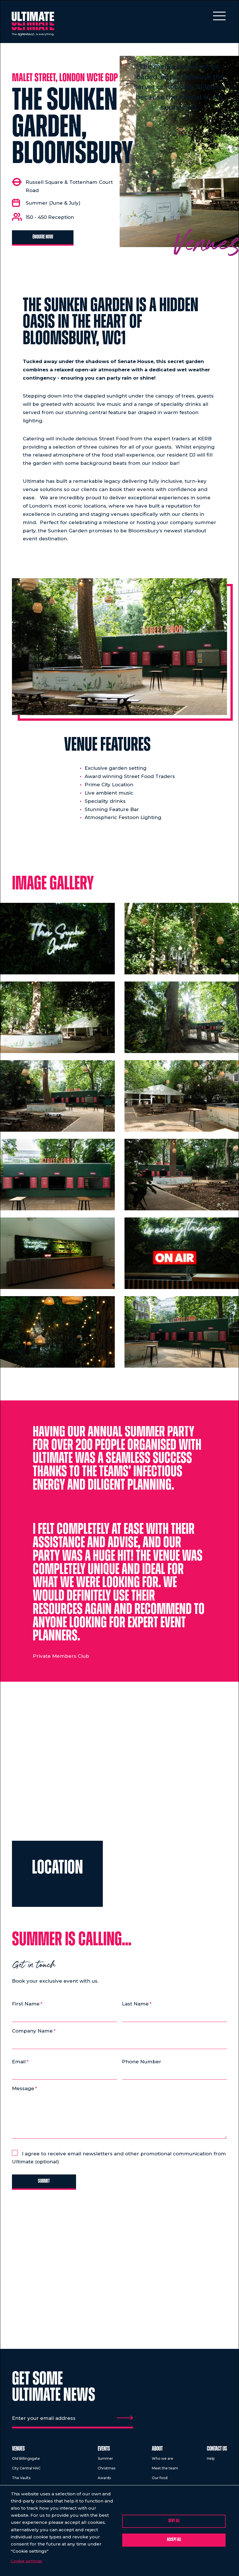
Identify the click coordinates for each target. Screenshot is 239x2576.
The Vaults (21, 2481)
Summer (105, 2461)
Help (211, 2461)
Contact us (217, 2452)
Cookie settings (27, 2560)
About (157, 2452)
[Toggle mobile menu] (219, 16)
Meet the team (165, 2471)
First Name (26, 2004)
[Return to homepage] (34, 25)
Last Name (135, 2004)
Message (23, 2090)
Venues (18, 2452)
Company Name (32, 2031)
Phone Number (141, 2062)
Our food (159, 2481)
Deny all (174, 2520)
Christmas (106, 2471)
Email (19, 2062)
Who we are (162, 2461)
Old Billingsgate (26, 2461)
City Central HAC (26, 2471)
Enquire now (44, 237)
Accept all (173, 2540)
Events (104, 2452)
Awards (104, 2481)
